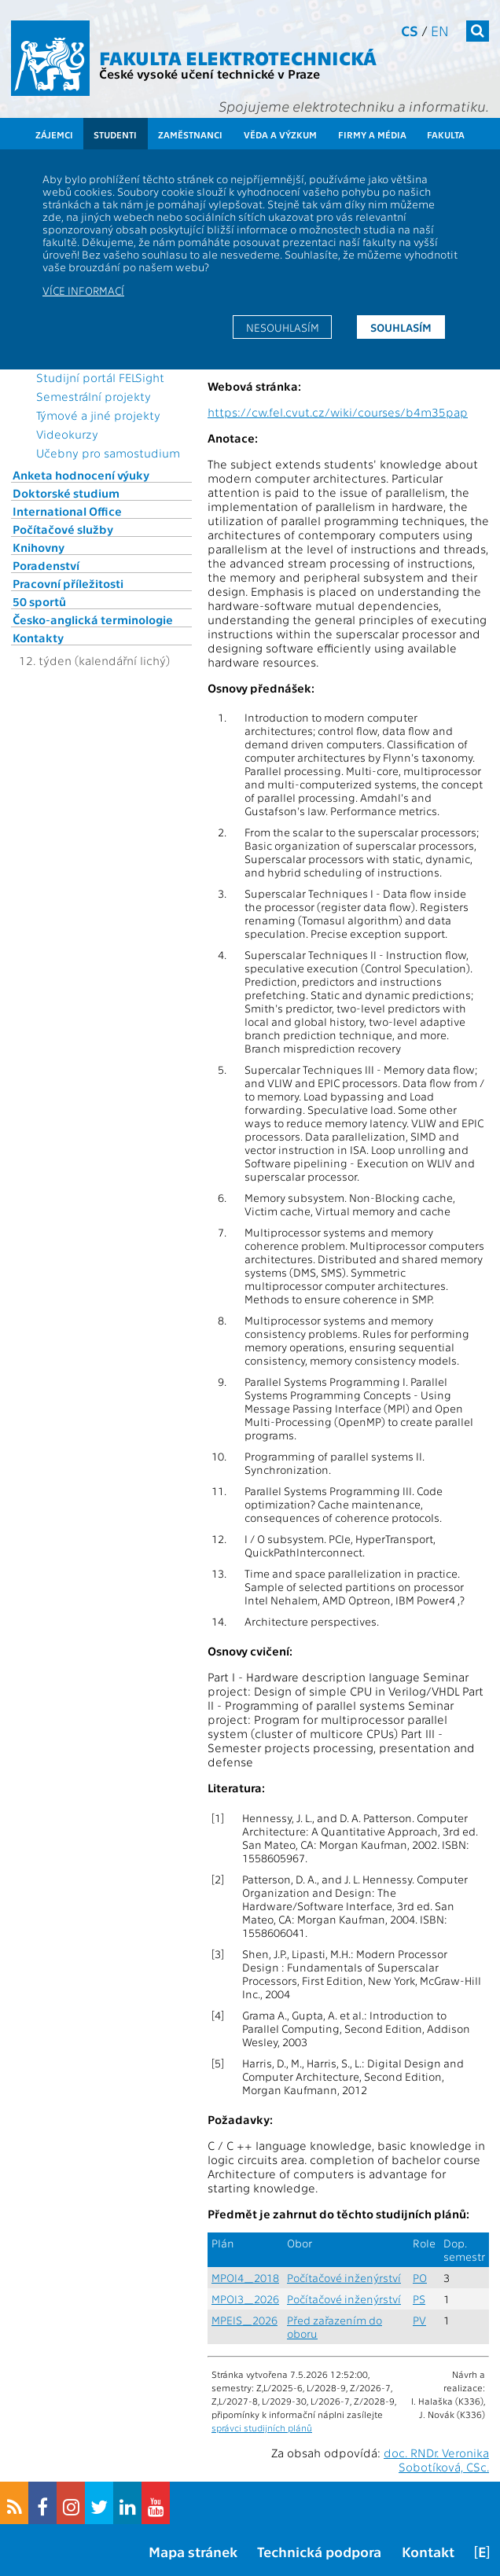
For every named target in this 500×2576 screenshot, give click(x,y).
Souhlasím (401, 327)
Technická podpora (319, 2551)
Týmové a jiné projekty (98, 415)
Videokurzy (67, 434)
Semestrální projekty (93, 396)
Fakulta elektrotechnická (238, 57)
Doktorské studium (66, 493)
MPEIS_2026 (244, 2320)
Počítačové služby (63, 529)
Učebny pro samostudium (108, 453)
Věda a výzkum (280, 134)
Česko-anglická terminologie (93, 619)
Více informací (83, 290)
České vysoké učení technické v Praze (209, 73)
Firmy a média (372, 134)
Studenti (115, 134)
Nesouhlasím (282, 327)
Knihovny (38, 547)
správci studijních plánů (261, 2427)
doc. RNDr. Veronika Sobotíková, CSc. (436, 2460)
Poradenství (46, 565)
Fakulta (446, 134)
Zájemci (54, 134)
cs (409, 30)
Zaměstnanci (190, 134)
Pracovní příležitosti (68, 583)
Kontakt (428, 2551)
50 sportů (39, 601)
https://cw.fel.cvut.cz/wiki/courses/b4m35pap (338, 412)
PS (419, 2299)
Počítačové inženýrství (344, 2277)
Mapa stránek (193, 2551)
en (440, 30)
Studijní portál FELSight (100, 377)
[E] (482, 2551)
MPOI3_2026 (245, 2299)
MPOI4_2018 (245, 2277)
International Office (67, 511)
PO (420, 2277)
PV (419, 2320)
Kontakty (38, 637)
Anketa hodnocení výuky (81, 475)
